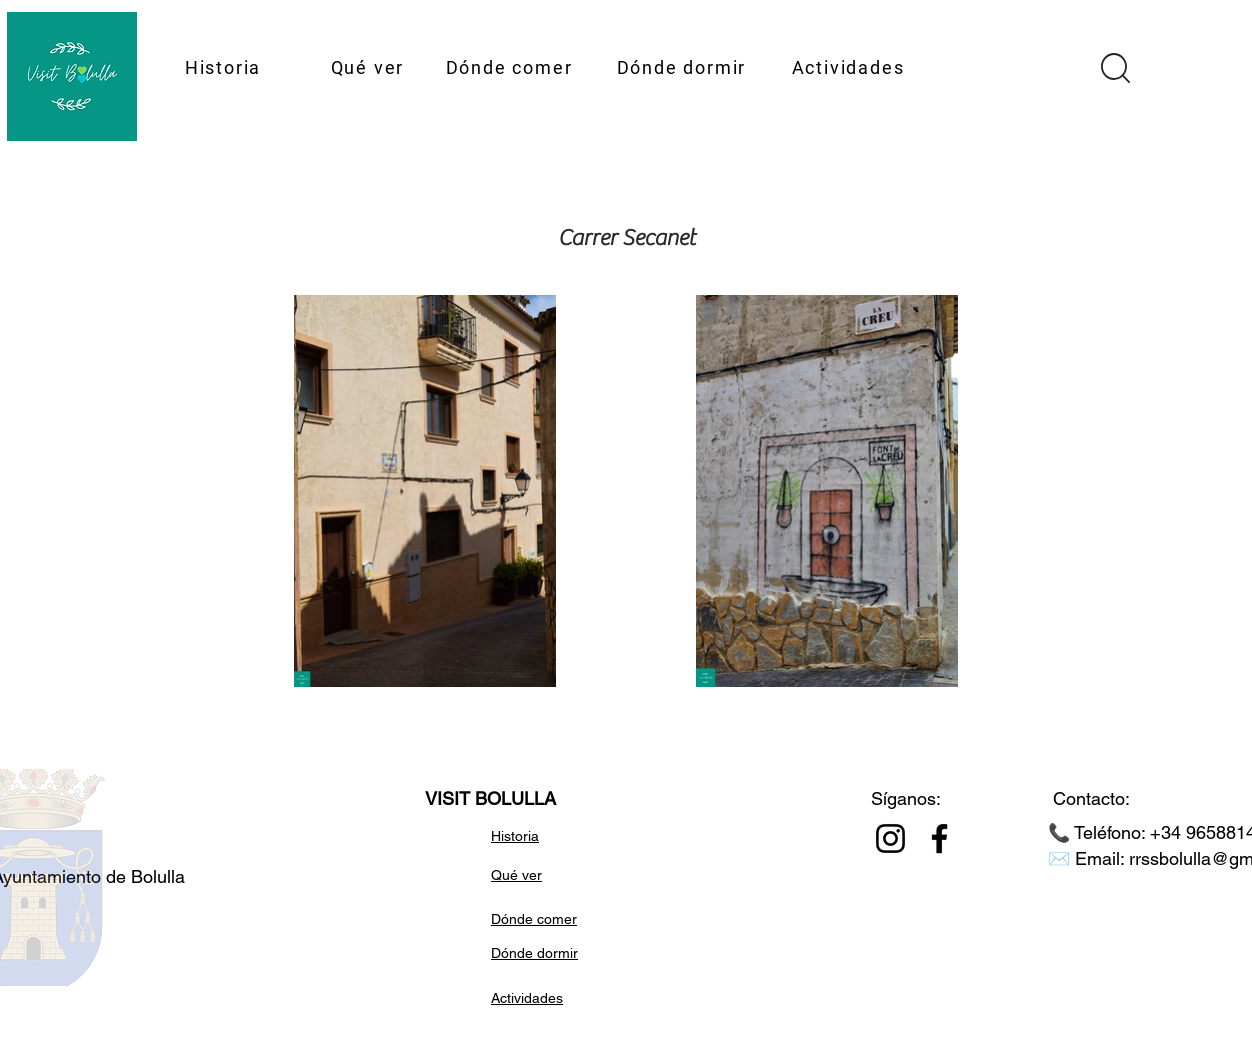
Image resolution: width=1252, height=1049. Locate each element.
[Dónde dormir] (683, 67)
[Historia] (225, 67)
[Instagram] (890, 838)
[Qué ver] (369, 67)
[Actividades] (850, 67)
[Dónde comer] (511, 67)
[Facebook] (939, 838)
